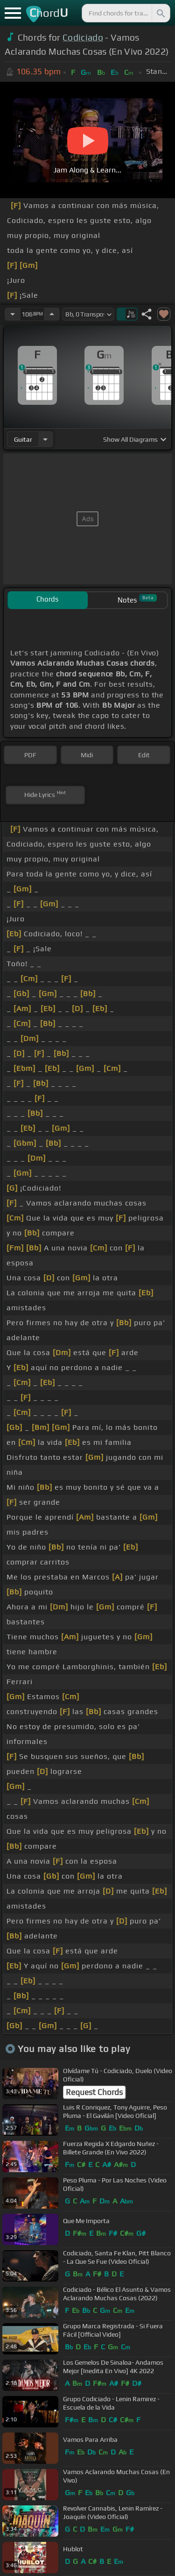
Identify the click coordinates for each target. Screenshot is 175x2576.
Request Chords (94, 2092)
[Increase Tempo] (52, 314)
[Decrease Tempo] (13, 314)
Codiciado (83, 37)
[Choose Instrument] (45, 439)
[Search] (160, 13)
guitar (23, 439)
